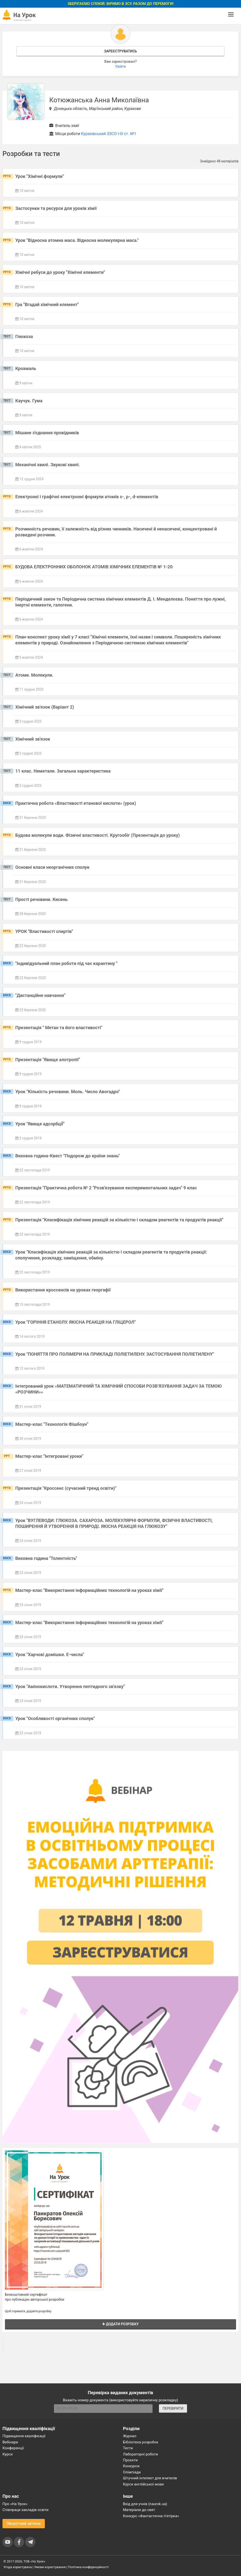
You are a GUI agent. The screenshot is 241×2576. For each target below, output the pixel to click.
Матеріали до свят (139, 2510)
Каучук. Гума (28, 400)
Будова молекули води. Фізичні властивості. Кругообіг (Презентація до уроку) (97, 835)
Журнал (129, 2436)
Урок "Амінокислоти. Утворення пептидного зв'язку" (70, 1686)
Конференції (13, 2448)
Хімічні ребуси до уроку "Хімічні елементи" (60, 272)
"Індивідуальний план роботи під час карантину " (66, 963)
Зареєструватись (120, 51)
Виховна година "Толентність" (46, 1558)
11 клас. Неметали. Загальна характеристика (63, 771)
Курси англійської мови (143, 2484)
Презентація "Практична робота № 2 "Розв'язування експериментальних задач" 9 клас (106, 1187)
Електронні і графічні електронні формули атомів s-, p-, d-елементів (86, 496)
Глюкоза (24, 336)
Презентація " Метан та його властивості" (58, 1027)
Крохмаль (25, 368)
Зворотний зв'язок (23, 2523)
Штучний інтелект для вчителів (150, 2478)
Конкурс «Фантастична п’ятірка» (151, 2516)
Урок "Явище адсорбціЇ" (40, 1123)
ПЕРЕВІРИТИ (173, 2408)
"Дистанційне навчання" (40, 995)
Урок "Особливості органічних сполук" (55, 1718)
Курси (7, 2454)
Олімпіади (132, 2472)
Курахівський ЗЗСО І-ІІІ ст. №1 (108, 133)
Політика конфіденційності (88, 2567)
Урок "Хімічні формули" (39, 176)
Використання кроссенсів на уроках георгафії (63, 1289)
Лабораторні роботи (140, 2454)
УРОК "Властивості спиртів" (44, 931)
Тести (128, 2448)
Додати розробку (120, 2324)
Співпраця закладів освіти (25, 2510)
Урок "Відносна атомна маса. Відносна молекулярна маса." (77, 240)
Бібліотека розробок (140, 2442)
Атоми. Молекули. (34, 675)
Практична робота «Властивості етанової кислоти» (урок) (75, 803)
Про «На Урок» (15, 2504)
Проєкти (130, 2460)
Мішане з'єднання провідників (47, 432)
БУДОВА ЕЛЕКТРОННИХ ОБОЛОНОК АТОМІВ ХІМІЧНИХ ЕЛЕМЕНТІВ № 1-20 (94, 566)
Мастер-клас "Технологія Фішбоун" (51, 1424)
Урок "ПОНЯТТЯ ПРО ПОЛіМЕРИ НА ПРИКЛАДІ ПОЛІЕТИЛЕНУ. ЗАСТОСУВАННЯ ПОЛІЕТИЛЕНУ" (114, 1354)
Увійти (120, 66)
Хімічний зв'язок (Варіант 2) (44, 707)
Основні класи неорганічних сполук (52, 867)
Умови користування (50, 2567)
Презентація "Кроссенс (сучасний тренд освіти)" (65, 1488)
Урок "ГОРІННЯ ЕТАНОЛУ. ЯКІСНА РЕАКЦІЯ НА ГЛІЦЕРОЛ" (75, 1322)
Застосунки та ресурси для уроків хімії (56, 208)
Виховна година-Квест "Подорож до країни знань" (67, 1155)
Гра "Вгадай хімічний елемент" (47, 304)
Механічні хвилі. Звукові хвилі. (47, 464)
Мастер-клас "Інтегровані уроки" (49, 1456)
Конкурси (131, 2466)
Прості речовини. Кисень (41, 899)
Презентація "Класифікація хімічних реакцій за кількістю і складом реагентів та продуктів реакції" (119, 1219)
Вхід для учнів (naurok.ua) (145, 2504)
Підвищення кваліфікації (24, 2436)
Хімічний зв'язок (32, 739)
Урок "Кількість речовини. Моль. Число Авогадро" (67, 1091)
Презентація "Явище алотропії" (47, 1059)
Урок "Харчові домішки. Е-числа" (49, 1654)
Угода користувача (17, 2567)
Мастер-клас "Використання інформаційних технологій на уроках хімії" (89, 1590)
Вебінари (10, 2442)
